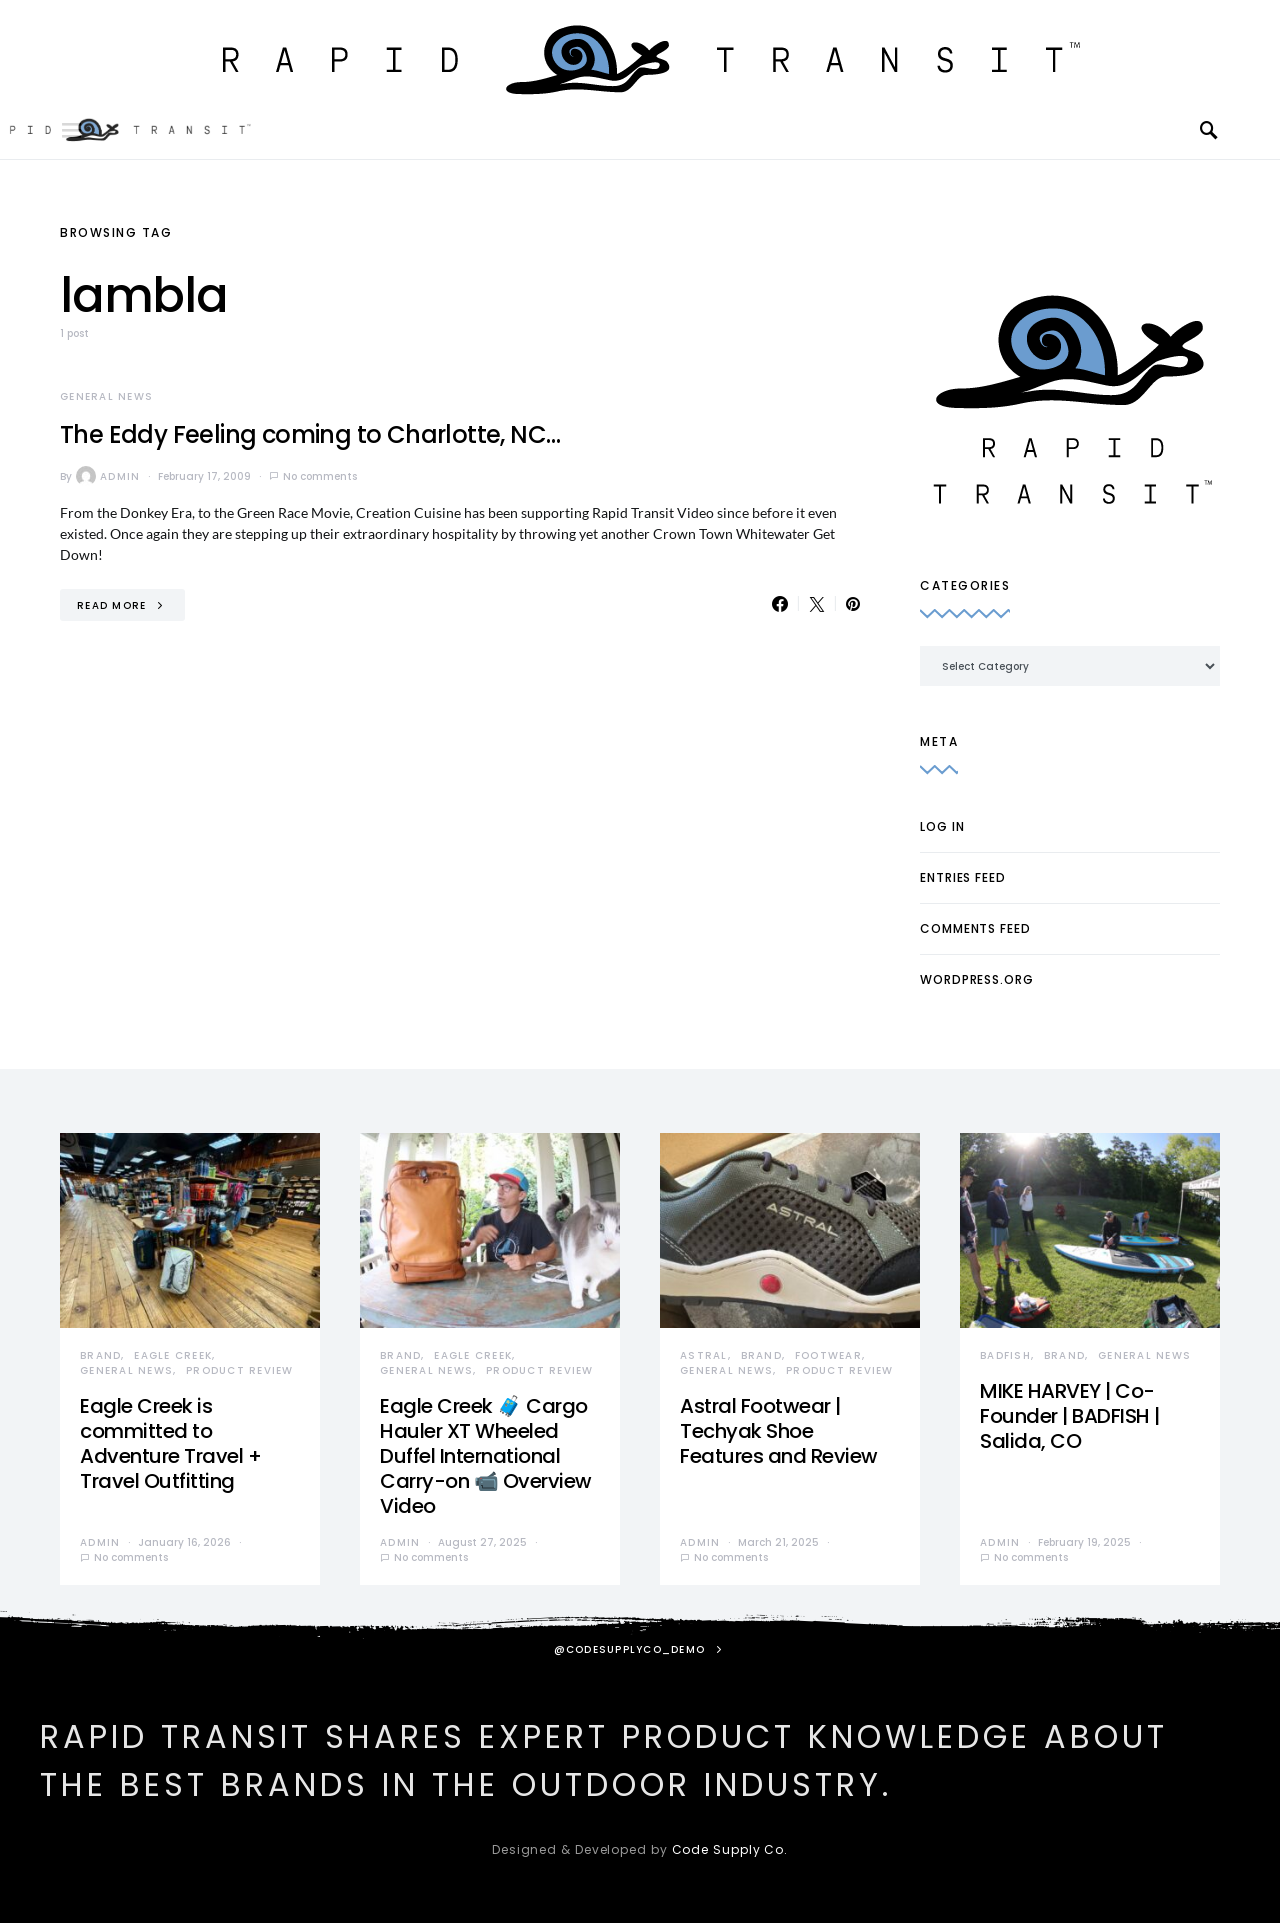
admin (108, 476)
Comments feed (975, 928)
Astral (704, 1355)
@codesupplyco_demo (630, 1649)
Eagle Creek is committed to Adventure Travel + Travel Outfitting (170, 1443)
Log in (942, 826)
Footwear (828, 1355)
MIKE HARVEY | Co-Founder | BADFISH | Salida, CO (1070, 1416)
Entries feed (963, 877)
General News (106, 396)
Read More (111, 605)
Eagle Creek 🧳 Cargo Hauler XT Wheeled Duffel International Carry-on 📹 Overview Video (486, 1456)
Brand (100, 1355)
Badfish (1005, 1355)
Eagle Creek (173, 1355)
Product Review (240, 1370)
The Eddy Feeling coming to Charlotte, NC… (310, 434)
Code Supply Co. (730, 1849)
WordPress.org (977, 979)
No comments (320, 476)
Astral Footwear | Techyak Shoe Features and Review (779, 1431)
